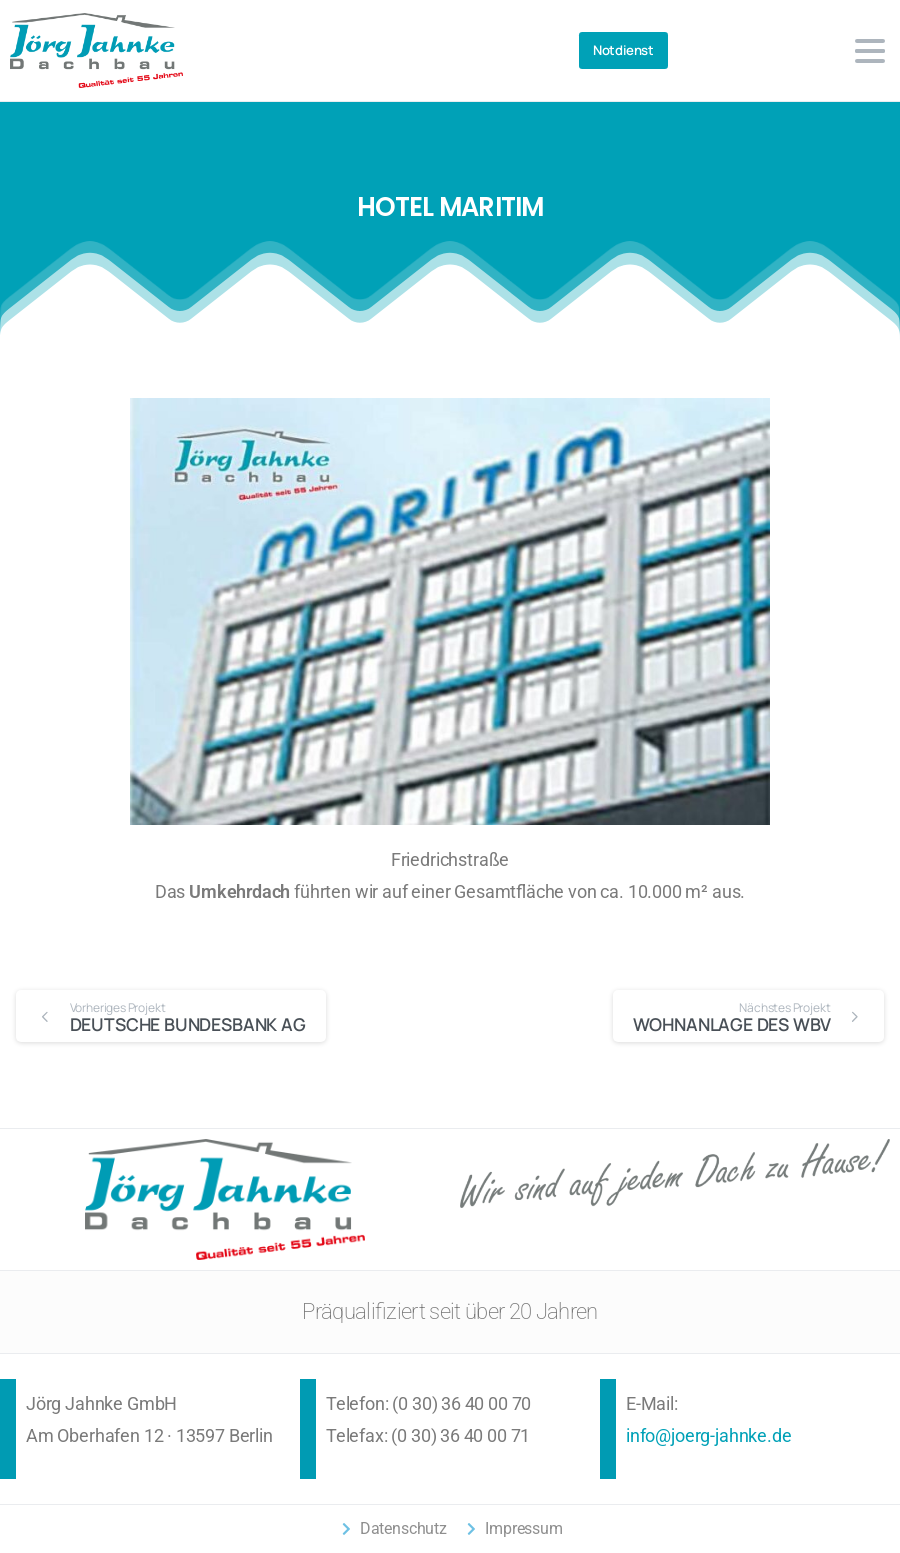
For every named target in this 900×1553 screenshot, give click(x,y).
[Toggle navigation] (870, 51)
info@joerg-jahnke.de (708, 1436)
